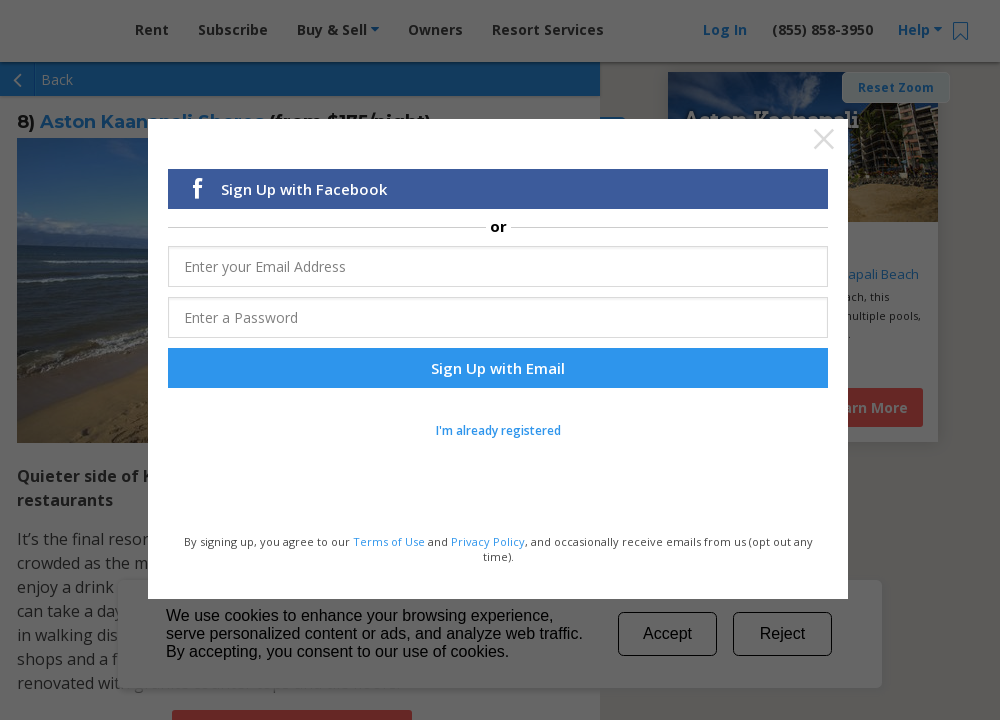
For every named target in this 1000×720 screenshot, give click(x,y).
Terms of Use (389, 541)
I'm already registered (498, 431)
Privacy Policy (488, 541)
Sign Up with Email (498, 369)
